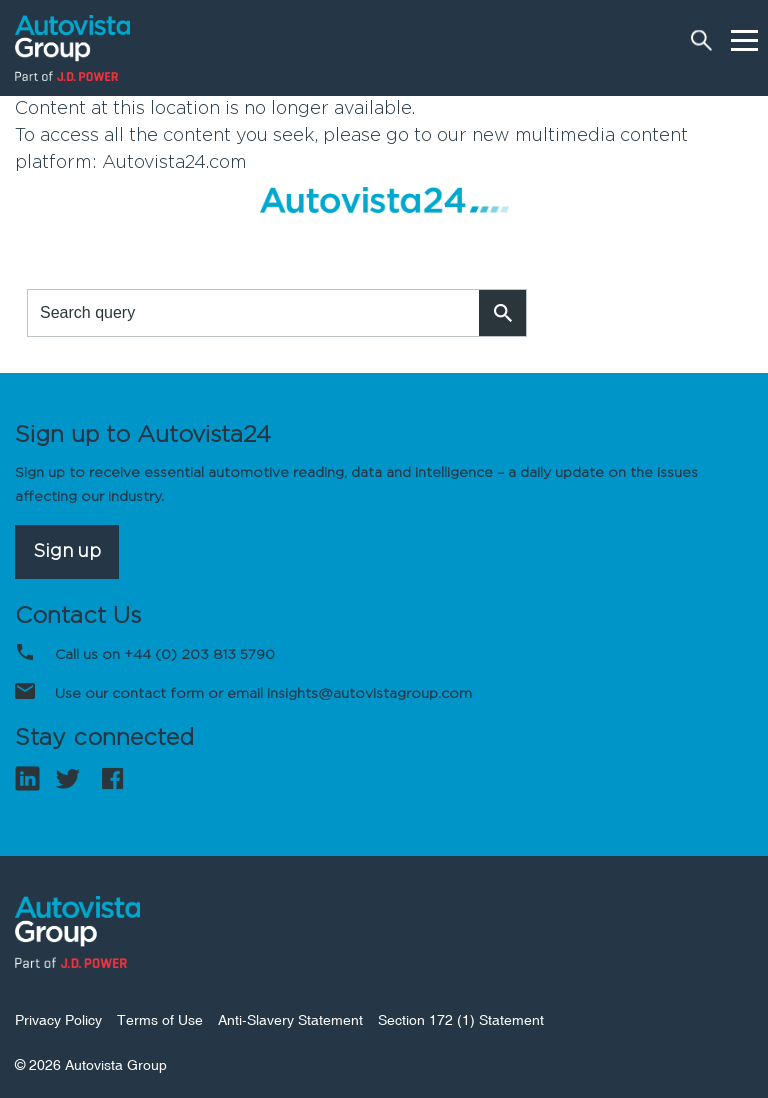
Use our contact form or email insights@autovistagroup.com (263, 694)
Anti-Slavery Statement (290, 1020)
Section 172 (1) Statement (461, 1020)
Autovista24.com (174, 163)
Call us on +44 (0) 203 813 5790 (165, 655)
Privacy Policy (58, 1020)
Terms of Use (160, 1020)
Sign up (67, 552)
